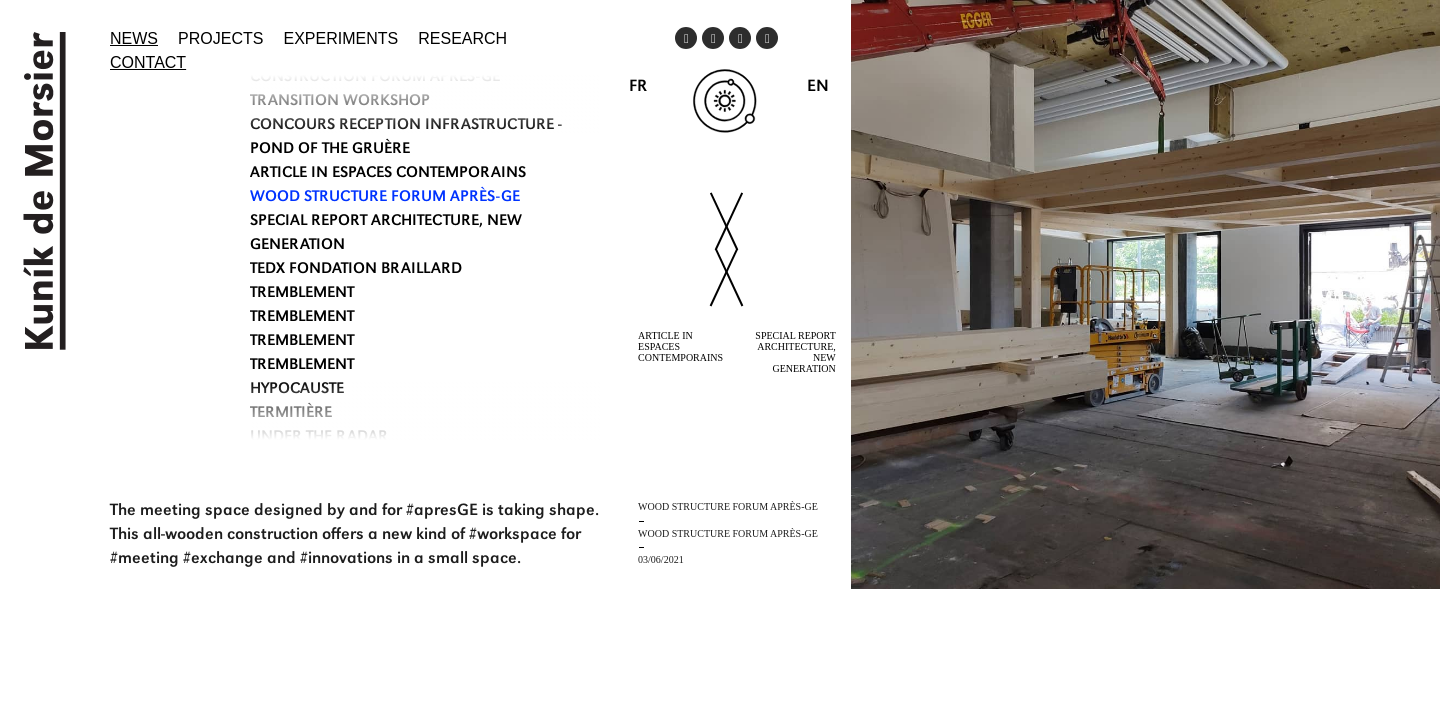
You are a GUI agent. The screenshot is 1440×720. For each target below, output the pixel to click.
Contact (148, 62)
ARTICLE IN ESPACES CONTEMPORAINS (388, 174)
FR (638, 87)
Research (462, 38)
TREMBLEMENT (302, 294)
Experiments (341, 38)
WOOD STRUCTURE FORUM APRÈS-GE (385, 198)
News (134, 38)
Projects (220, 38)
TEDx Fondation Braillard (356, 270)
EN (818, 87)
